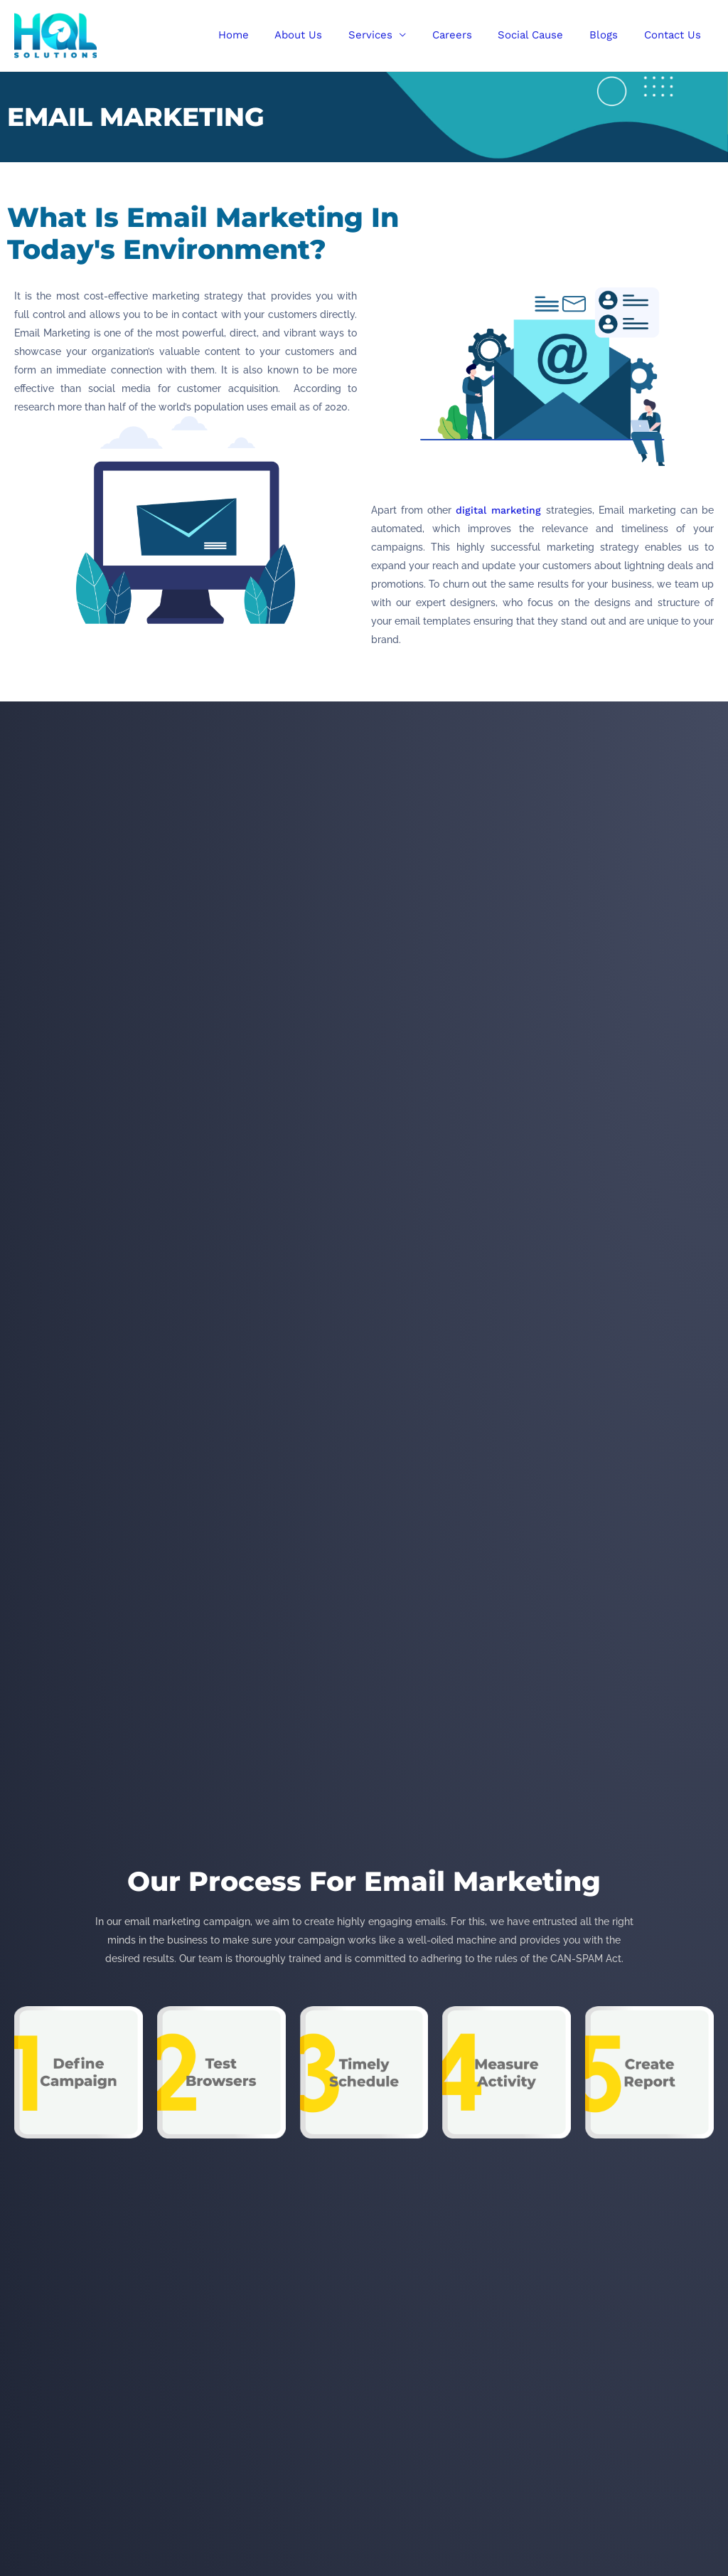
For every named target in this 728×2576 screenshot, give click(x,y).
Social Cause (542, 34)
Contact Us (674, 34)
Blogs (610, 34)
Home (264, 34)
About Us (324, 34)
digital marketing (498, 510)
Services (392, 34)
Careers (468, 34)
